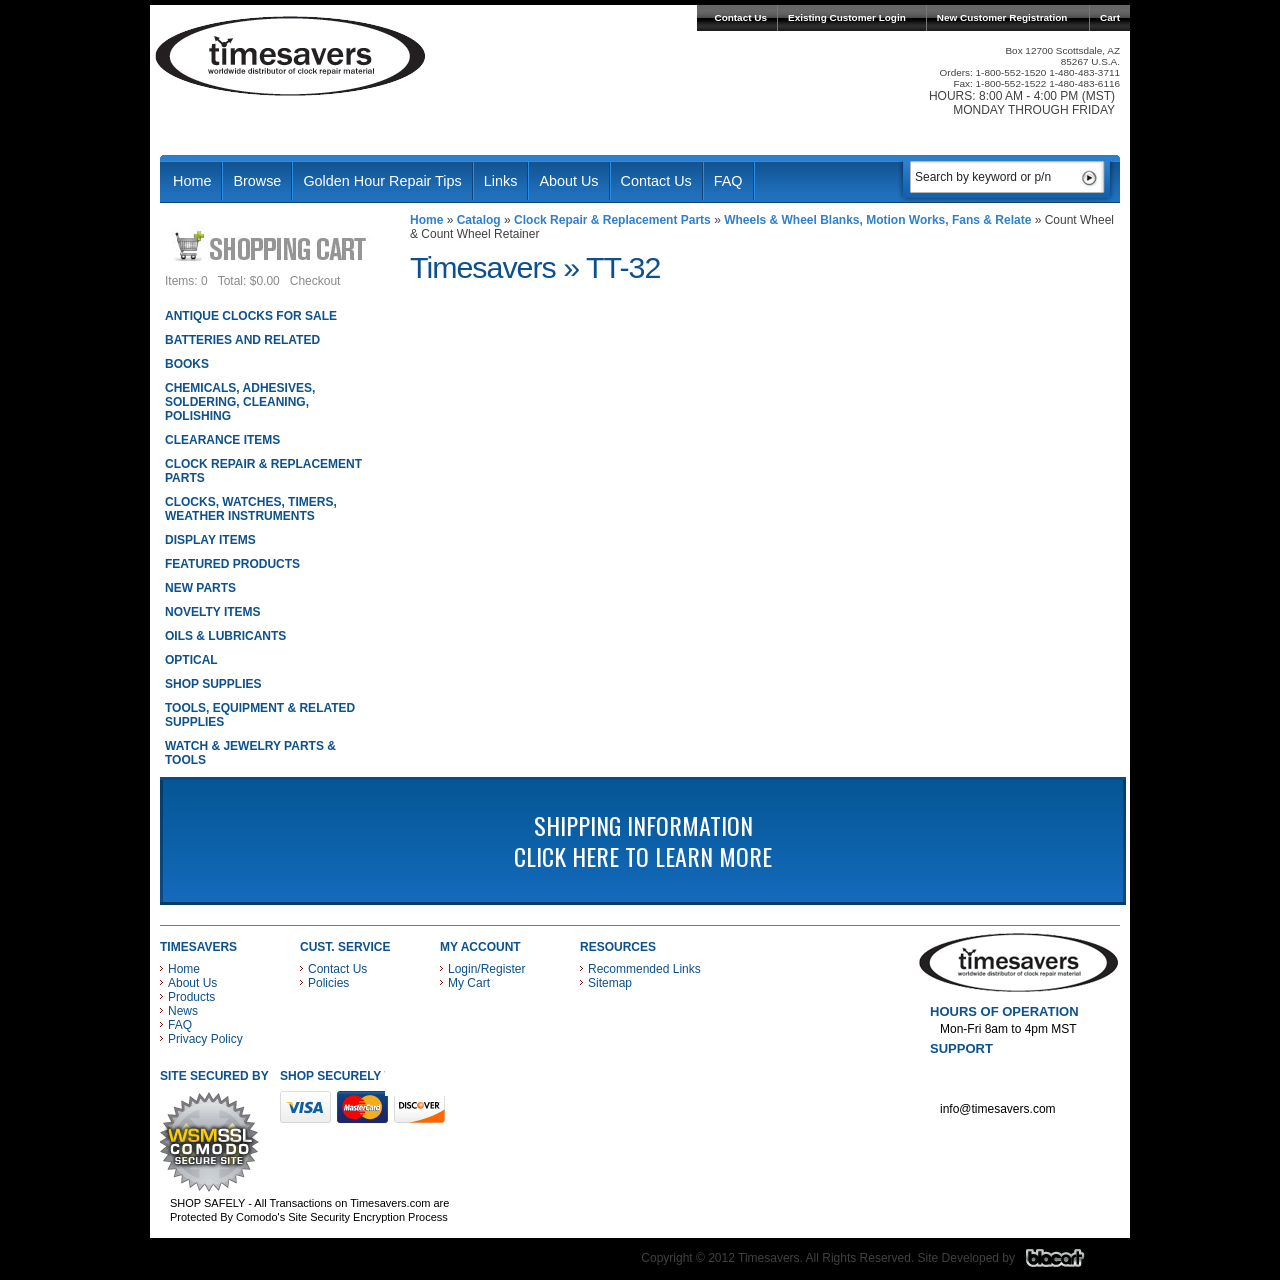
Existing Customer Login (847, 17)
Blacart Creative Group (1067, 1263)
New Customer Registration (1002, 17)
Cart (1110, 17)
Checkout (315, 281)
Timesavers (291, 56)
